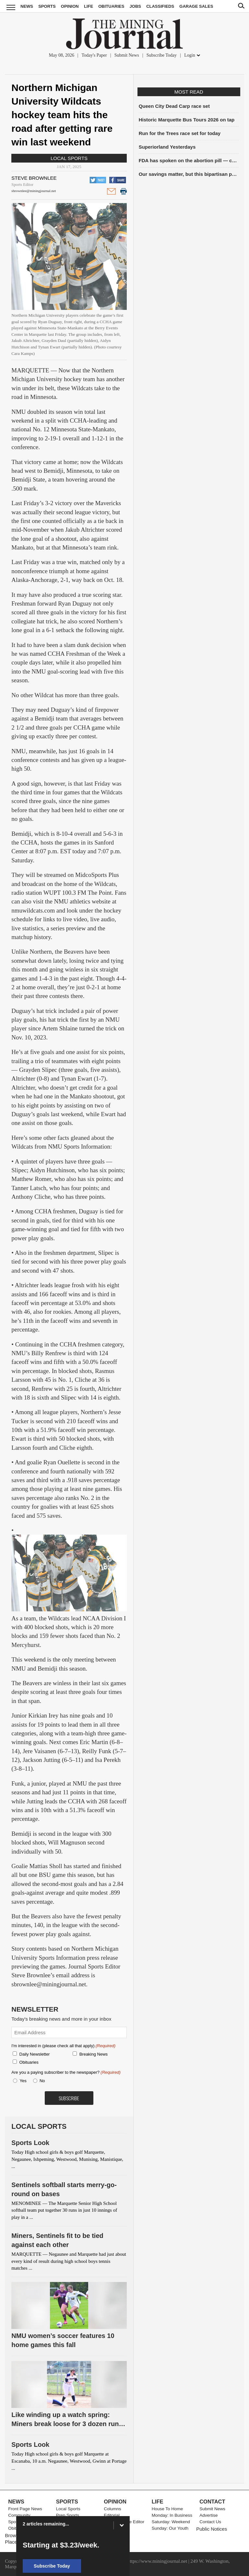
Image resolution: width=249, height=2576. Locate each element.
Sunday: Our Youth (170, 2528)
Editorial (112, 2515)
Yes (22, 2080)
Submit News (126, 55)
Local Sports (69, 158)
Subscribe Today (162, 55)
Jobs (135, 6)
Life (88, 6)
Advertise (208, 2515)
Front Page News (25, 2508)
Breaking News (93, 2054)
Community (19, 2515)
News (26, 6)
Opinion (70, 6)
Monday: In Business (172, 2515)
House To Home (167, 2508)
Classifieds (160, 6)
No (42, 2080)
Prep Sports (67, 2515)
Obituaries (111, 6)
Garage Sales (196, 6)
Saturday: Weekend (171, 2521)
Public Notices (211, 2529)
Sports (46, 6)
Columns (112, 2508)
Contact (212, 2501)
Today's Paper (94, 55)
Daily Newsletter (34, 2054)
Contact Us (210, 2521)
